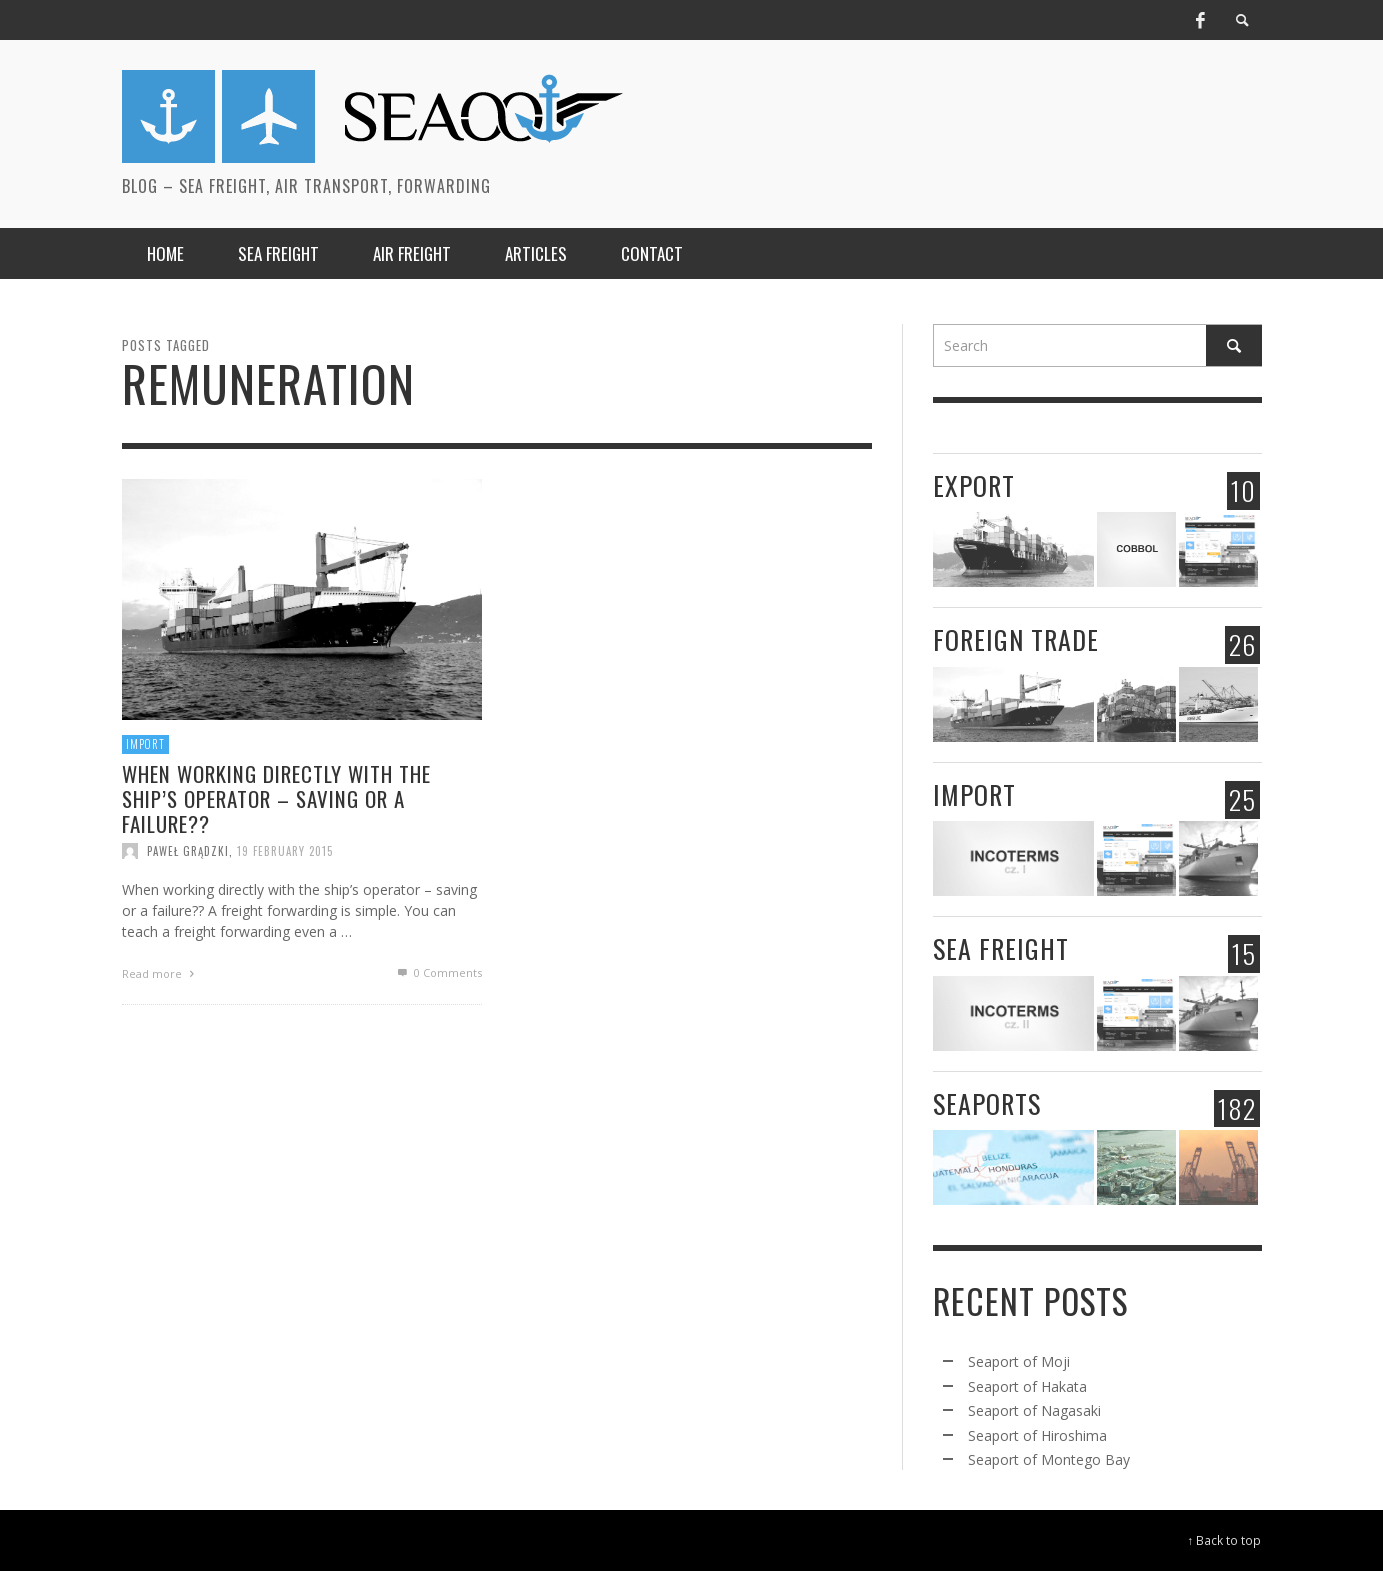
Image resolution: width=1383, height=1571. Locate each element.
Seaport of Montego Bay (1049, 1459)
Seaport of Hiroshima (1037, 1435)
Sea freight (1001, 948)
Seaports (987, 1103)
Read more (161, 973)
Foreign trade (1016, 639)
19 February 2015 (285, 851)
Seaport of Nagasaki (1034, 1410)
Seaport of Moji (1019, 1361)
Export (974, 485)
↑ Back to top (1225, 1540)
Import (145, 744)
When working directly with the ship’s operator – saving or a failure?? (276, 798)
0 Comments (438, 972)
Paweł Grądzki (188, 851)
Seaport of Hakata (1027, 1386)
